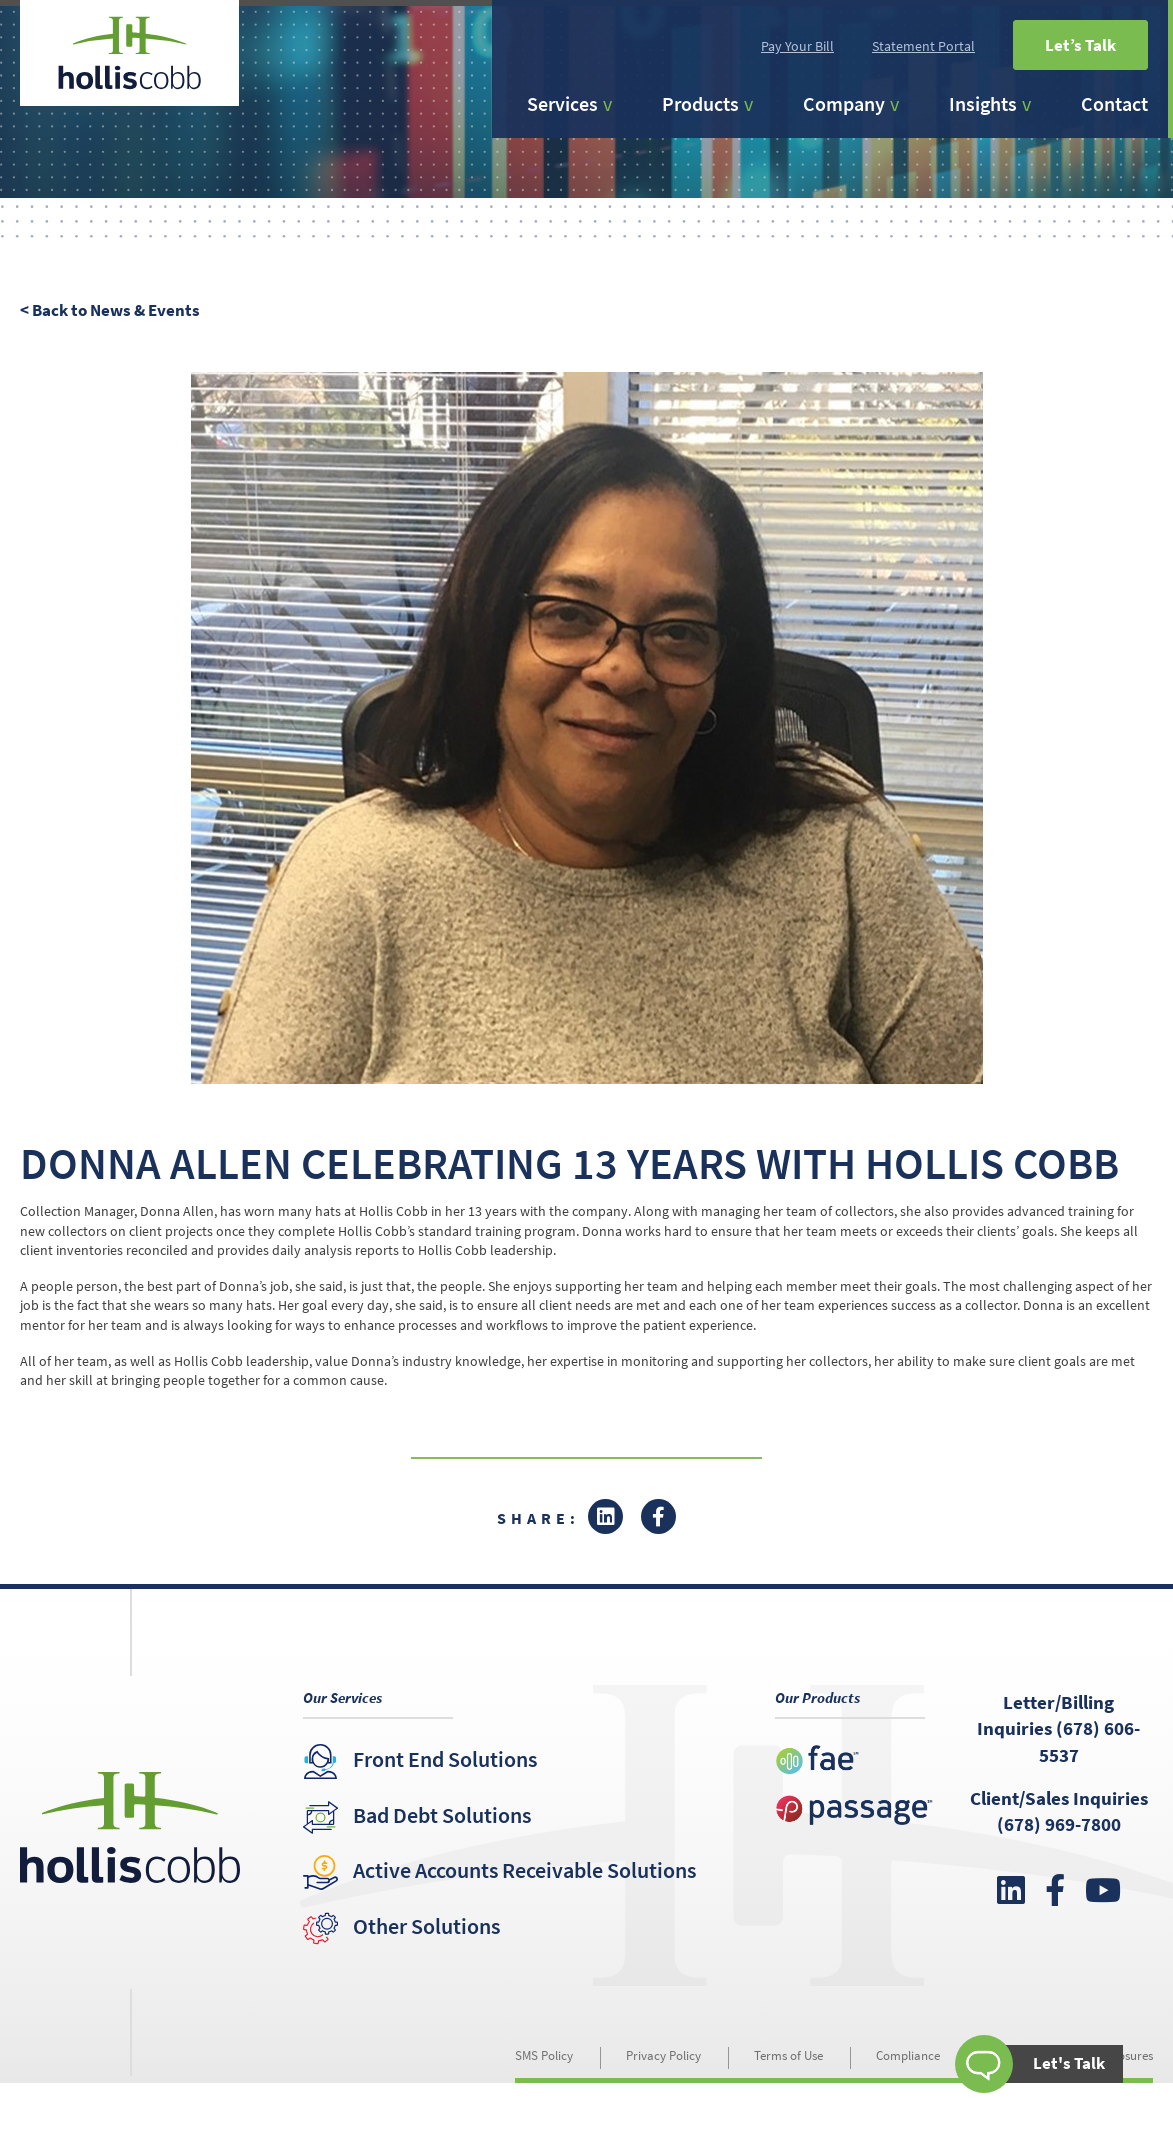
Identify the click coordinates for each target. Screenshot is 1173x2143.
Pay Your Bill (797, 46)
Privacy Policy (663, 2055)
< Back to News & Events (110, 310)
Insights (983, 103)
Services (562, 103)
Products (700, 103)
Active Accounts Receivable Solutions (524, 1870)
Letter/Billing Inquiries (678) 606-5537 (1058, 1728)
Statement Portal (923, 46)
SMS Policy (544, 2055)
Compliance (908, 2055)
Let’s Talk (1080, 45)
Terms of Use (788, 2055)
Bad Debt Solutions (442, 1815)
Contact (1114, 103)
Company (844, 103)
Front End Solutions (445, 1759)
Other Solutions (426, 1926)
